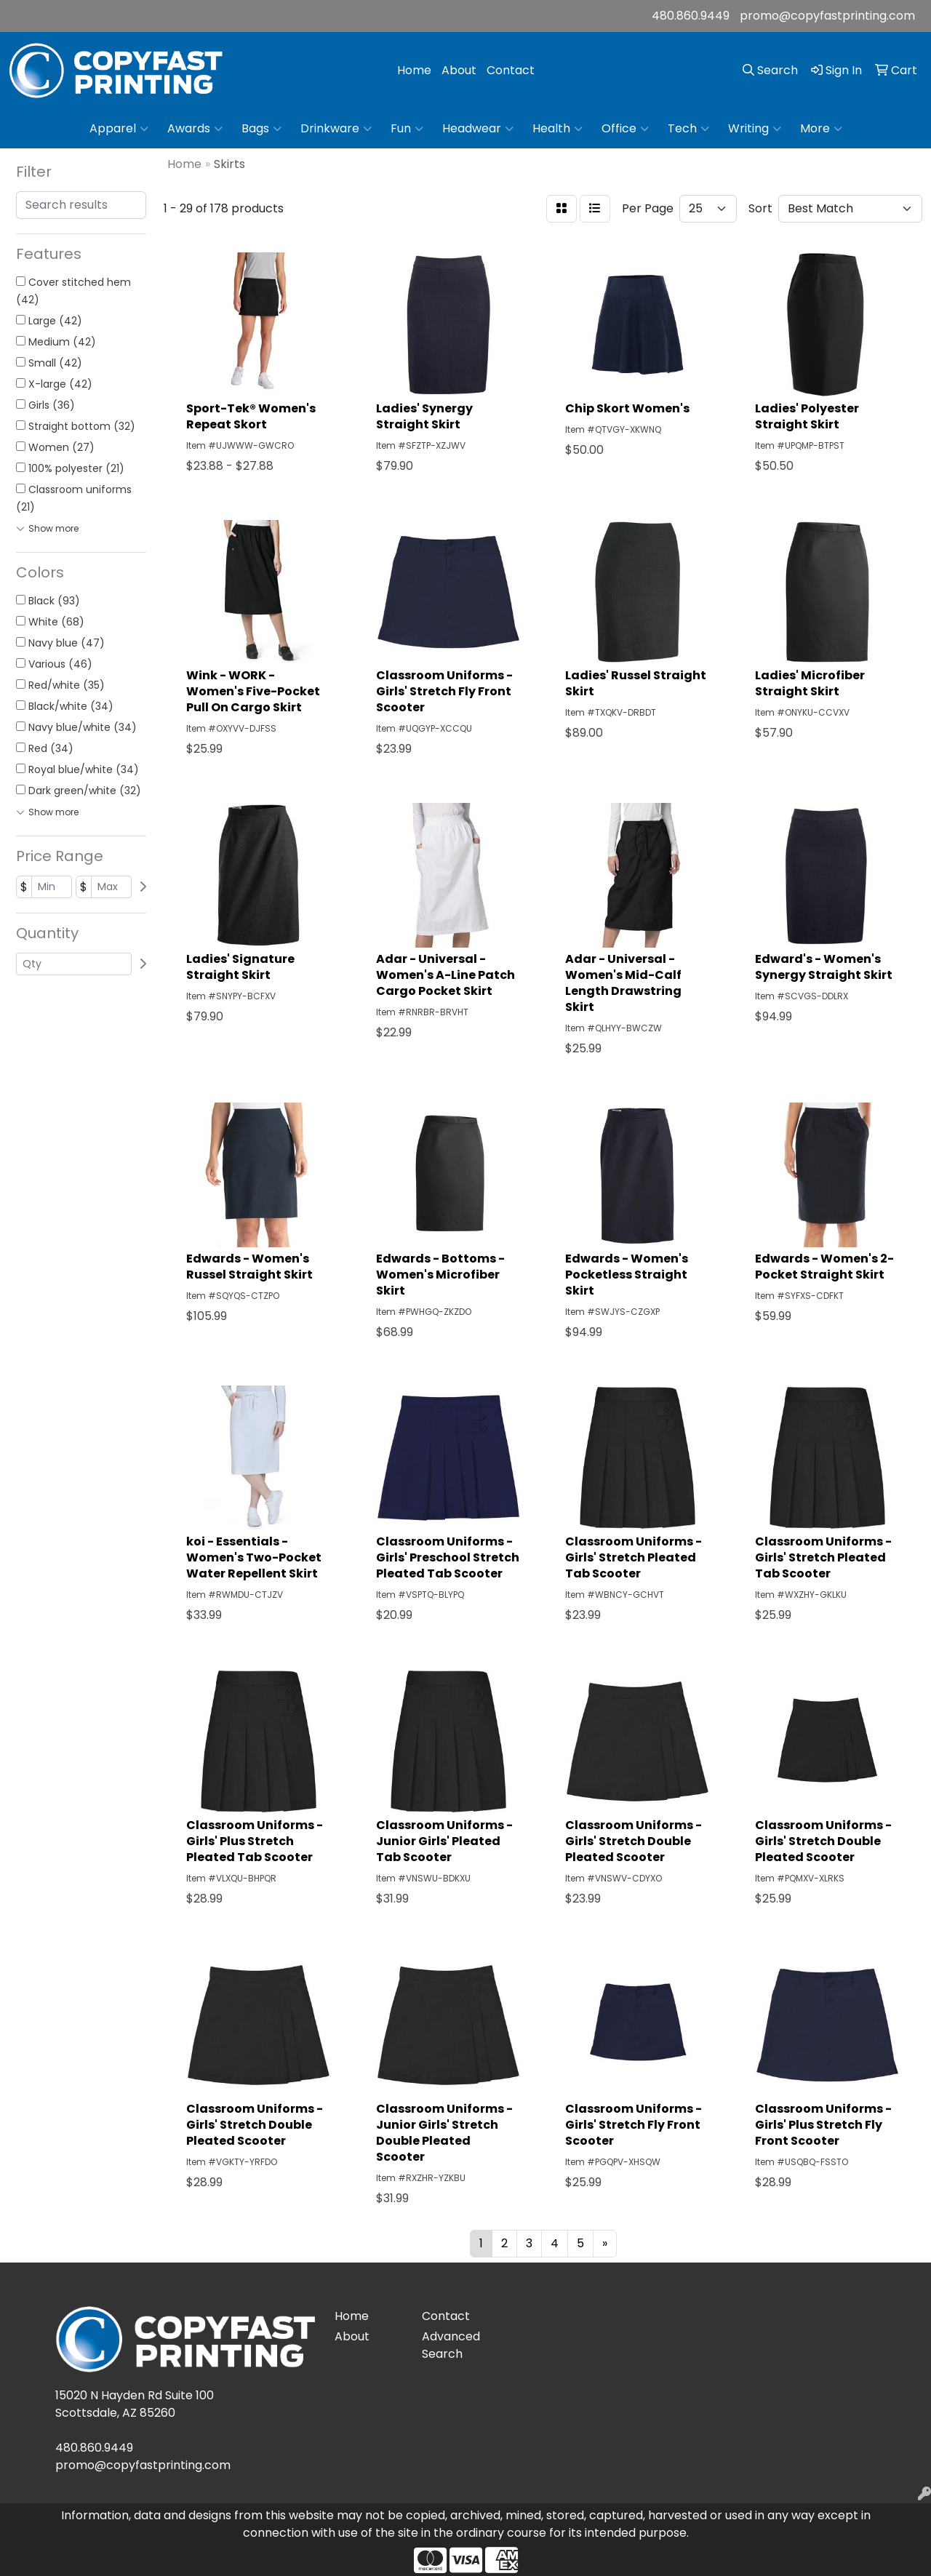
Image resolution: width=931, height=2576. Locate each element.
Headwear (478, 128)
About (458, 70)
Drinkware (336, 128)
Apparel (118, 128)
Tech (688, 128)
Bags (261, 128)
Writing (754, 128)
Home (414, 70)
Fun (407, 128)
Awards (195, 128)
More (821, 128)
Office (625, 128)
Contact (511, 70)
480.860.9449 (691, 15)
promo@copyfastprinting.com (827, 15)
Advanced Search (451, 2345)
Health (557, 128)
